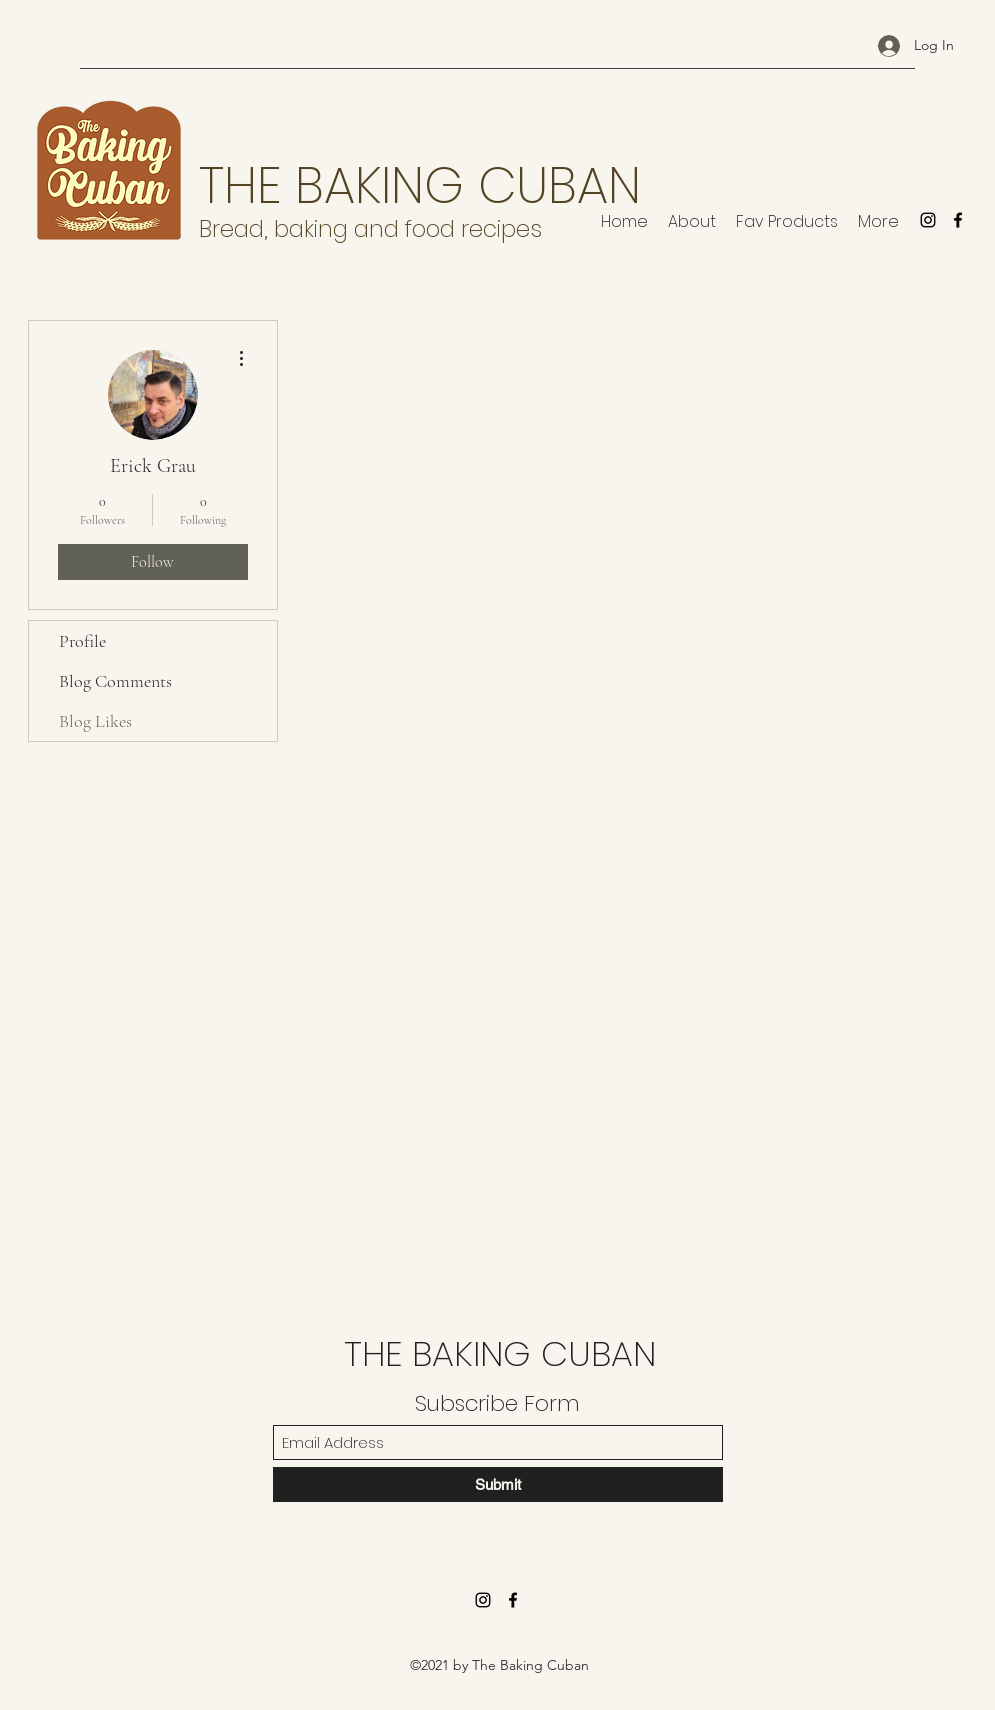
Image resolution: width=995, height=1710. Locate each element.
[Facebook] (958, 220)
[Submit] (498, 1484)
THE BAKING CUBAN (420, 186)
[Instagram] (928, 220)
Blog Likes (95, 721)
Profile (82, 641)
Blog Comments (115, 681)
